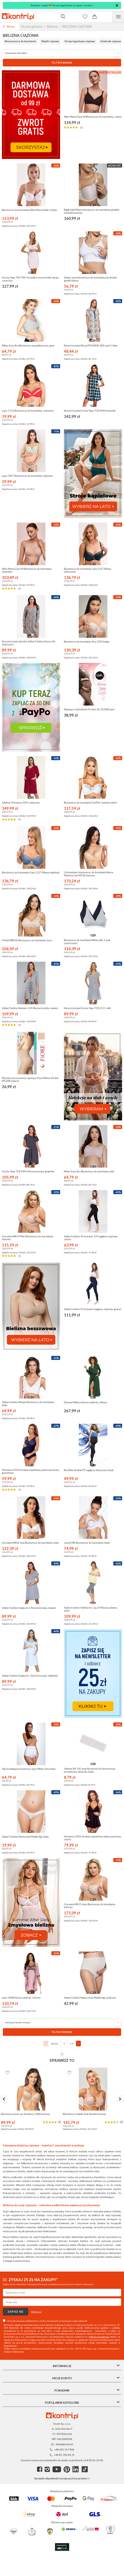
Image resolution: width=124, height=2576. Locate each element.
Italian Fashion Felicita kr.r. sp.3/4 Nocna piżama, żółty (91, 1609)
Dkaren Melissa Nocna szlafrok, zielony (85, 1402)
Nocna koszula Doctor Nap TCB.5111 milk (87, 1008)
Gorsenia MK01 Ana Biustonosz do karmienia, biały (30, 1542)
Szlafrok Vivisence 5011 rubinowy (21, 802)
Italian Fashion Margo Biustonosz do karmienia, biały (28, 1404)
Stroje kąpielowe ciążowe (79, 41)
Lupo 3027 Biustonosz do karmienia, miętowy (27, 475)
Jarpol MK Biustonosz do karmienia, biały (87, 1542)
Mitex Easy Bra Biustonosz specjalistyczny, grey (28, 345)
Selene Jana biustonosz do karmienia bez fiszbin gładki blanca (90, 279)
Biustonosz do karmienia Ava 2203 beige (86, 641)
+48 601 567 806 (64, 2449)
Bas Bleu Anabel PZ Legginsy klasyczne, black (89, 1470)
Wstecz (9, 27)
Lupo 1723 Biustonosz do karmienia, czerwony (28, 410)
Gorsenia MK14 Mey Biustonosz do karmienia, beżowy (27, 1238)
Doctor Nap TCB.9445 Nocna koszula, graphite (28, 1171)
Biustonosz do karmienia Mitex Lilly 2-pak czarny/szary (87, 942)
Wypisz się (36, 2312)
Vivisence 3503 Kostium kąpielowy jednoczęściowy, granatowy (30, 1472)
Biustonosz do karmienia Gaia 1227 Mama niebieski (31, 872)
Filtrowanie (62, 62)
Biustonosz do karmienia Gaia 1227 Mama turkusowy (87, 570)
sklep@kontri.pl (64, 2444)
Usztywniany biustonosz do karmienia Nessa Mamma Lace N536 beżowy (88, 874)
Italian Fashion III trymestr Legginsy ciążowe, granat (92, 1309)
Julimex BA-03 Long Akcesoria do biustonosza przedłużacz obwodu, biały (89, 1770)
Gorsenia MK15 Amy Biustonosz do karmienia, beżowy (90, 1906)
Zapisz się (15, 2311)
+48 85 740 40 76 (64, 2454)
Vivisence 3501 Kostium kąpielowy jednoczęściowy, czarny (92, 1838)
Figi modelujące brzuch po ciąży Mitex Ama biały (29, 1769)
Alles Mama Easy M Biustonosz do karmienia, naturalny (27, 570)
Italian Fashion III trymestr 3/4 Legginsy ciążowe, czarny (91, 1238)
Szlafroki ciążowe (110, 41)
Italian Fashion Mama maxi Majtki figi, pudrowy (90, 1997)
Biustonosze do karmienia (20, 41)
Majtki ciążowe (50, 41)
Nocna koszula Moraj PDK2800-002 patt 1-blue (91, 345)
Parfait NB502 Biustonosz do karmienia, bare (27, 940)
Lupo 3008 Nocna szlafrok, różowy (21, 1997)
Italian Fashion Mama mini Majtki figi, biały (25, 1836)
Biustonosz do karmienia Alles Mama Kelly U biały (29, 210)
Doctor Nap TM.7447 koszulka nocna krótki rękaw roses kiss (30, 279)
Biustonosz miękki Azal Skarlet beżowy (84, 2114)
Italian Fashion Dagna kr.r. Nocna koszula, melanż (29, 1607)
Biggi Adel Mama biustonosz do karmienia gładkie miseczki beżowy (91, 211)
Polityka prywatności (99, 2336)
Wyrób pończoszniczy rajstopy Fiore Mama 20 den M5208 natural (30, 1080)
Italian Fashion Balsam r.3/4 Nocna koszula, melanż (30, 1008)
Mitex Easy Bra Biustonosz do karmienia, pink (89, 1171)
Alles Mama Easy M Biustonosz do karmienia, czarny (93, 116)
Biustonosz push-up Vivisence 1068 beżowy (25, 2114)
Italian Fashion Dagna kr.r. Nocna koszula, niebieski (30, 1675)
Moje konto (62, 2378)
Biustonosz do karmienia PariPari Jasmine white (90, 802)
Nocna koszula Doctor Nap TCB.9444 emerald (89, 410)
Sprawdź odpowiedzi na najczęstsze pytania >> (62, 2478)
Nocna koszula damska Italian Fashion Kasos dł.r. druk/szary (29, 643)
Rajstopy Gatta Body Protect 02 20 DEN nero (89, 709)
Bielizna (52, 26)
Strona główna (31, 26)
